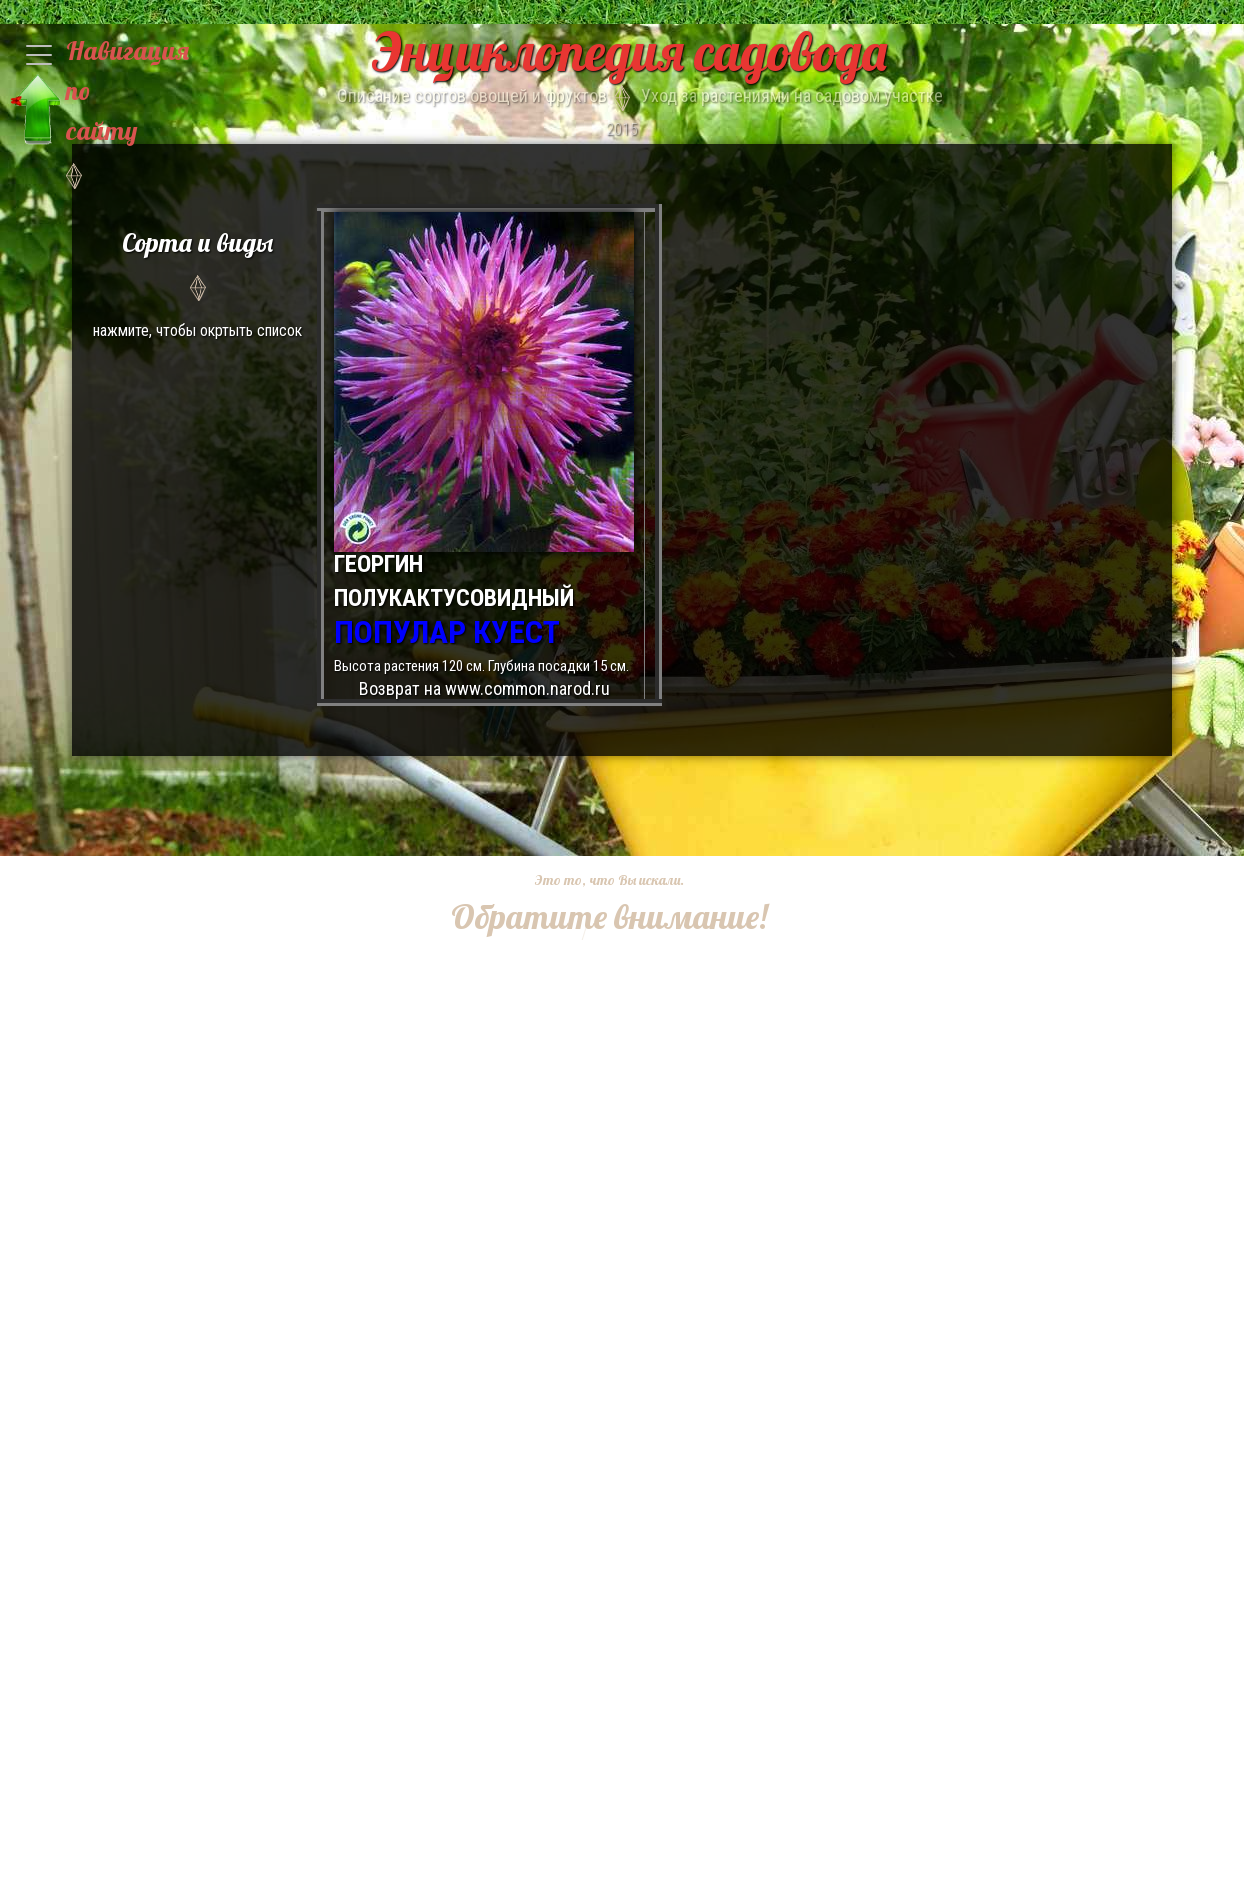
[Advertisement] (593, 1065)
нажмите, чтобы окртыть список (197, 281)
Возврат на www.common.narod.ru (484, 688)
